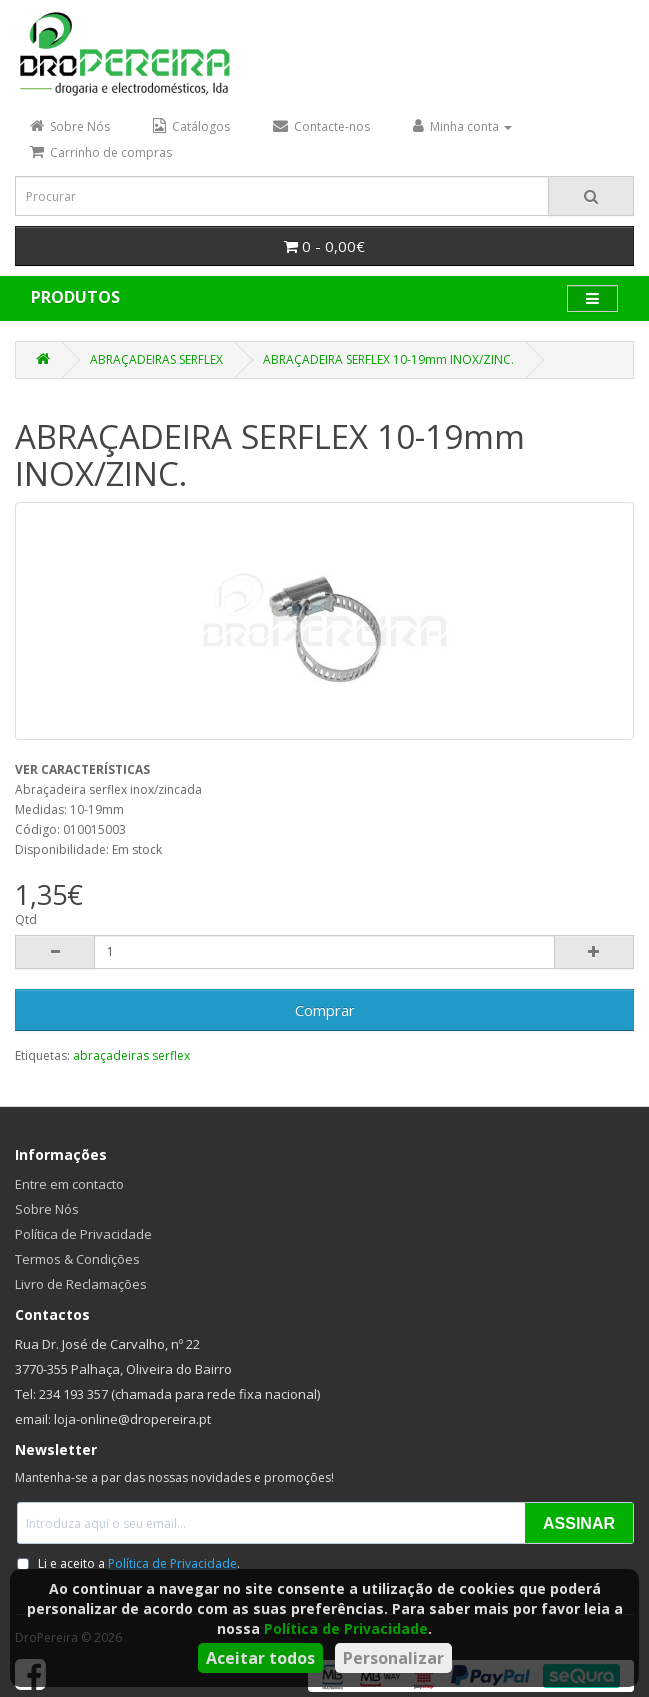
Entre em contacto (69, 1184)
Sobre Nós (47, 1209)
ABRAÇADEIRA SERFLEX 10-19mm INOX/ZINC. (388, 359)
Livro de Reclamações (81, 1284)
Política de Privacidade (346, 1628)
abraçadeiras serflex (131, 1055)
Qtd (26, 919)
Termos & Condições (77, 1259)
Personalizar (393, 1658)
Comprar (325, 1010)
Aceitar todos (260, 1658)
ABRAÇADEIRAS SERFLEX (156, 359)
